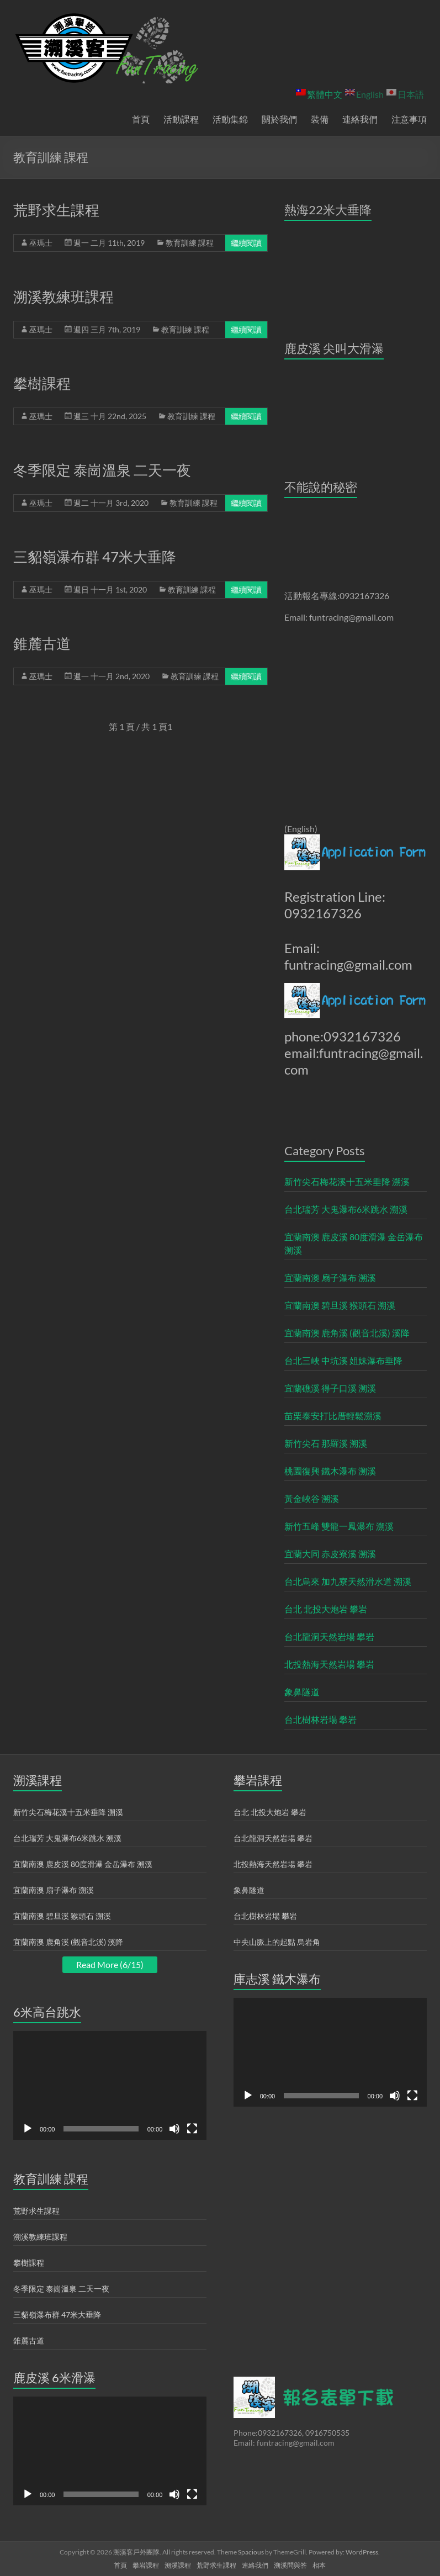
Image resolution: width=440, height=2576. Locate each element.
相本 (319, 2565)
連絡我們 (360, 119)
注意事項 (409, 119)
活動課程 (181, 119)
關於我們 (279, 119)
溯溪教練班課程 (63, 296)
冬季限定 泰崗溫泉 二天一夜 (102, 470)
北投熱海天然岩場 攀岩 (329, 1664)
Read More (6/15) (110, 1964)
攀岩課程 (145, 2565)
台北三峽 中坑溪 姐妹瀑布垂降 (343, 1360)
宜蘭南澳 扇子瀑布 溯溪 (330, 1277)
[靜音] (174, 2128)
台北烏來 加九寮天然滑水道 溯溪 (347, 1581)
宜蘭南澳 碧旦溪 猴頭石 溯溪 (339, 1305)
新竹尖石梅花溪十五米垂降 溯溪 (347, 1181)
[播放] (27, 2128)
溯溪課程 (178, 2565)
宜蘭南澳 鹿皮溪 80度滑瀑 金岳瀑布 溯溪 (353, 1243)
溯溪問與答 (290, 2565)
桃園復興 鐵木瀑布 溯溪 (330, 1471)
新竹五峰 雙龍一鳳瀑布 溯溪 (339, 1526)
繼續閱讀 (246, 242)
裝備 (319, 119)
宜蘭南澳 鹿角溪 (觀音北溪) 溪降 (347, 1332)
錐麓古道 (42, 643)
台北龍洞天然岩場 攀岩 (329, 1636)
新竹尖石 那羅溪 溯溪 (325, 1443)
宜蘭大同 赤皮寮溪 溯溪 (330, 1553)
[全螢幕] (192, 2128)
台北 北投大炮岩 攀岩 (325, 1609)
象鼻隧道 (302, 1691)
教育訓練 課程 (190, 242)
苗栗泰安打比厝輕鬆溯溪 (332, 1415)
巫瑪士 (40, 242)
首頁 (141, 119)
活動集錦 (230, 119)
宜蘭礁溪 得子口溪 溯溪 (330, 1388)
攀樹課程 (42, 383)
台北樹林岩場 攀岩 (320, 1719)
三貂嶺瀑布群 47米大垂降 (94, 556)
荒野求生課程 (56, 210)
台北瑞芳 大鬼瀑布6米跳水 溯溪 (345, 1209)
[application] (109, 2085)
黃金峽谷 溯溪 (311, 1498)
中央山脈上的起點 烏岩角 (277, 1941)
